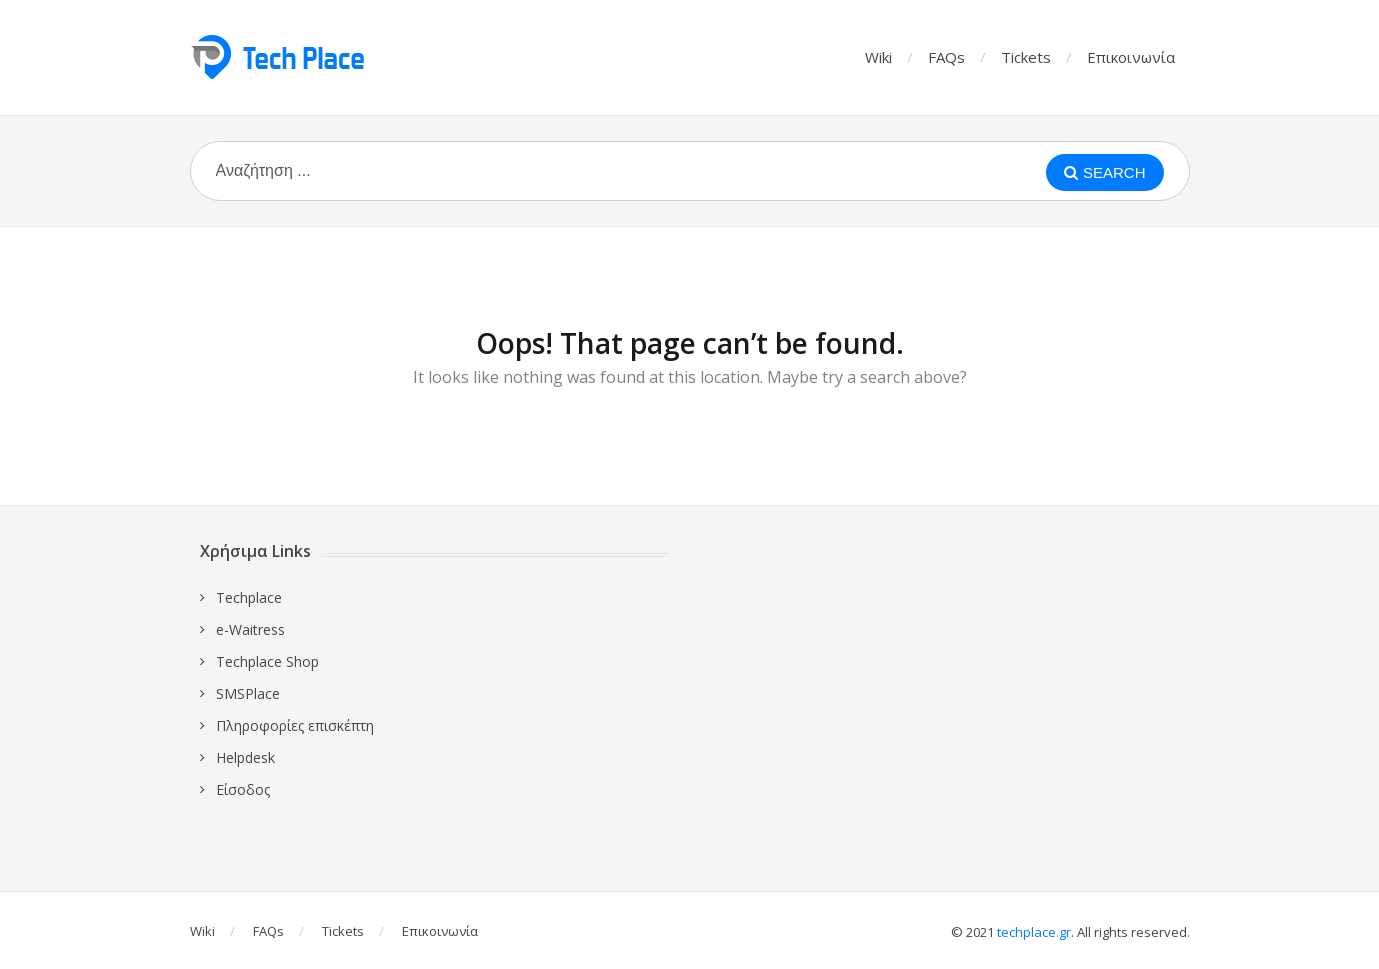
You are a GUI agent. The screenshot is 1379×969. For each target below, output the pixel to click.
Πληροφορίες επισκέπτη (295, 725)
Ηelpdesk (245, 757)
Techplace (249, 597)
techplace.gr (1034, 932)
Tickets (1026, 57)
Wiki (878, 57)
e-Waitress (250, 629)
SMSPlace (248, 693)
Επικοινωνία (1131, 57)
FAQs (946, 57)
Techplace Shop (267, 661)
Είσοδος (243, 789)
